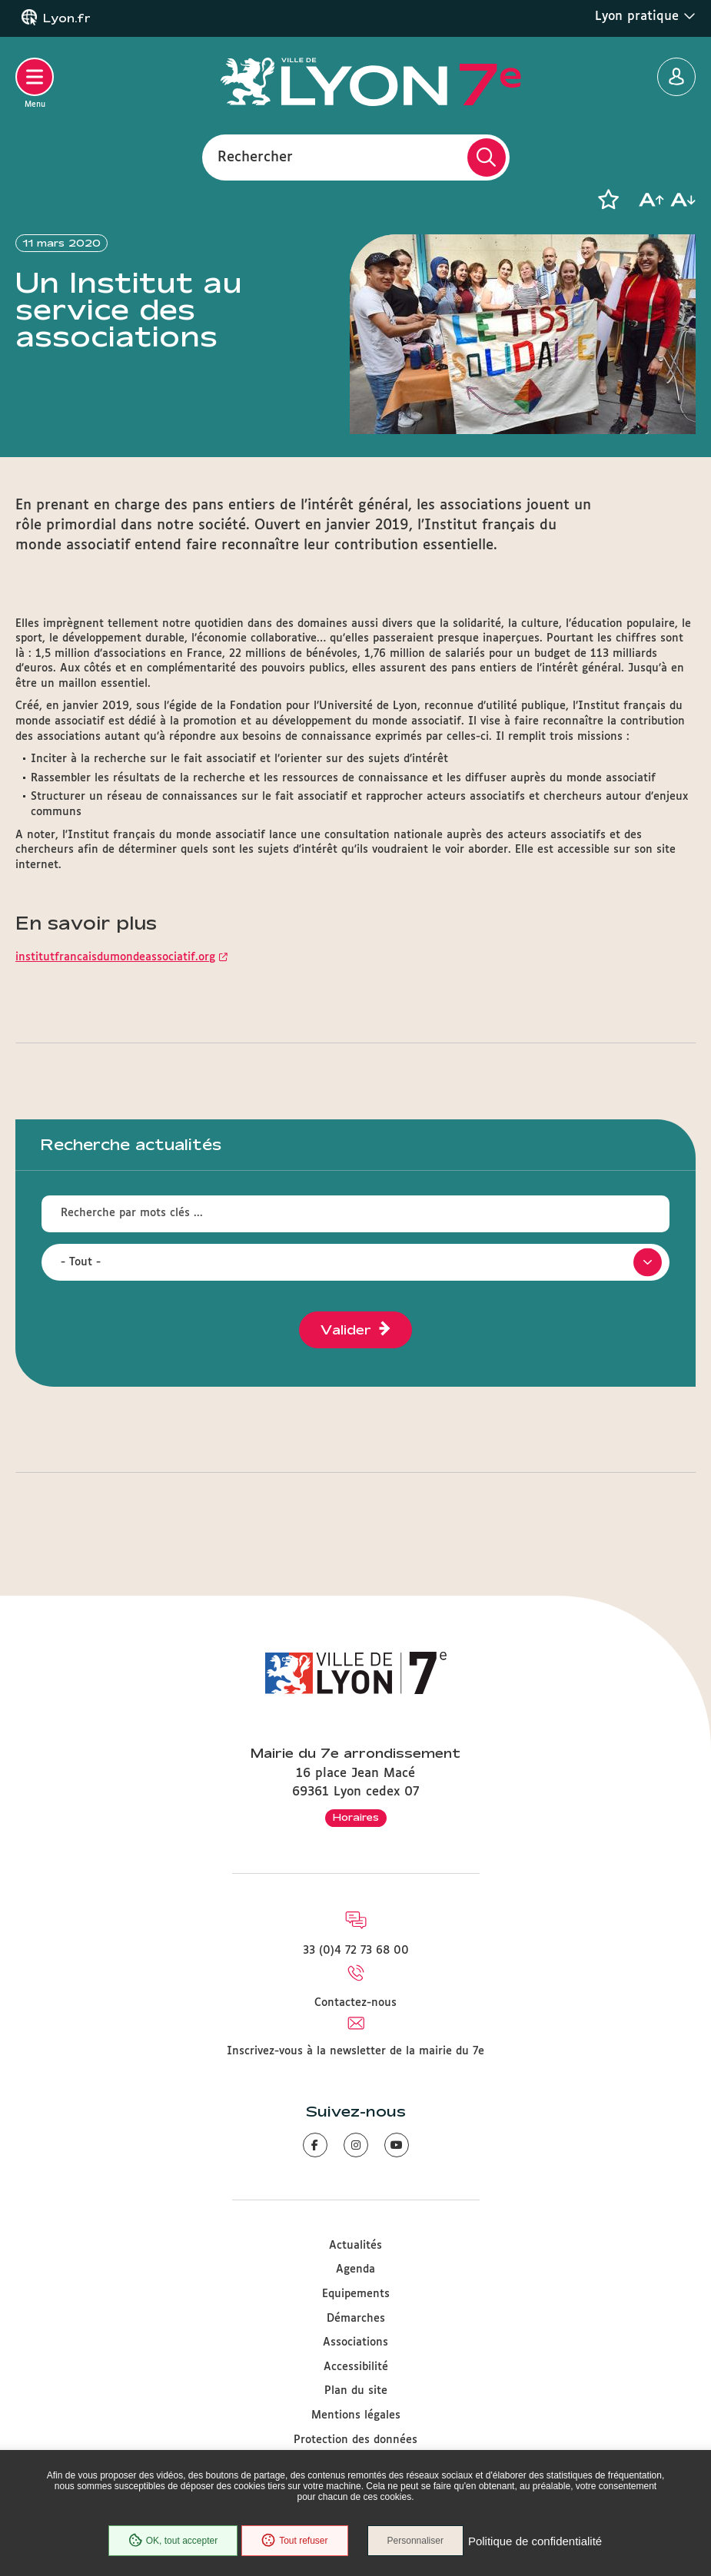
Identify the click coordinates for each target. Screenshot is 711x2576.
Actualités (355, 2245)
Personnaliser (415, 2540)
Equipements (356, 2294)
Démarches (356, 2318)
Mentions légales (355, 2415)
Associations (355, 2342)
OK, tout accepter (173, 2540)
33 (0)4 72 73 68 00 (356, 1950)
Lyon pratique (645, 16)
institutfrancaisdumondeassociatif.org (115, 957)
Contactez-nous (355, 2002)
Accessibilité (356, 2367)
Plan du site (355, 2390)
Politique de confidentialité (535, 2541)
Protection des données (355, 2440)
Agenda (355, 2269)
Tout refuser (294, 2540)
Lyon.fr (67, 18)
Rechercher (255, 157)
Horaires (356, 1817)
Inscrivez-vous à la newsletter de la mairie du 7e (355, 2051)
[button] (608, 199)
